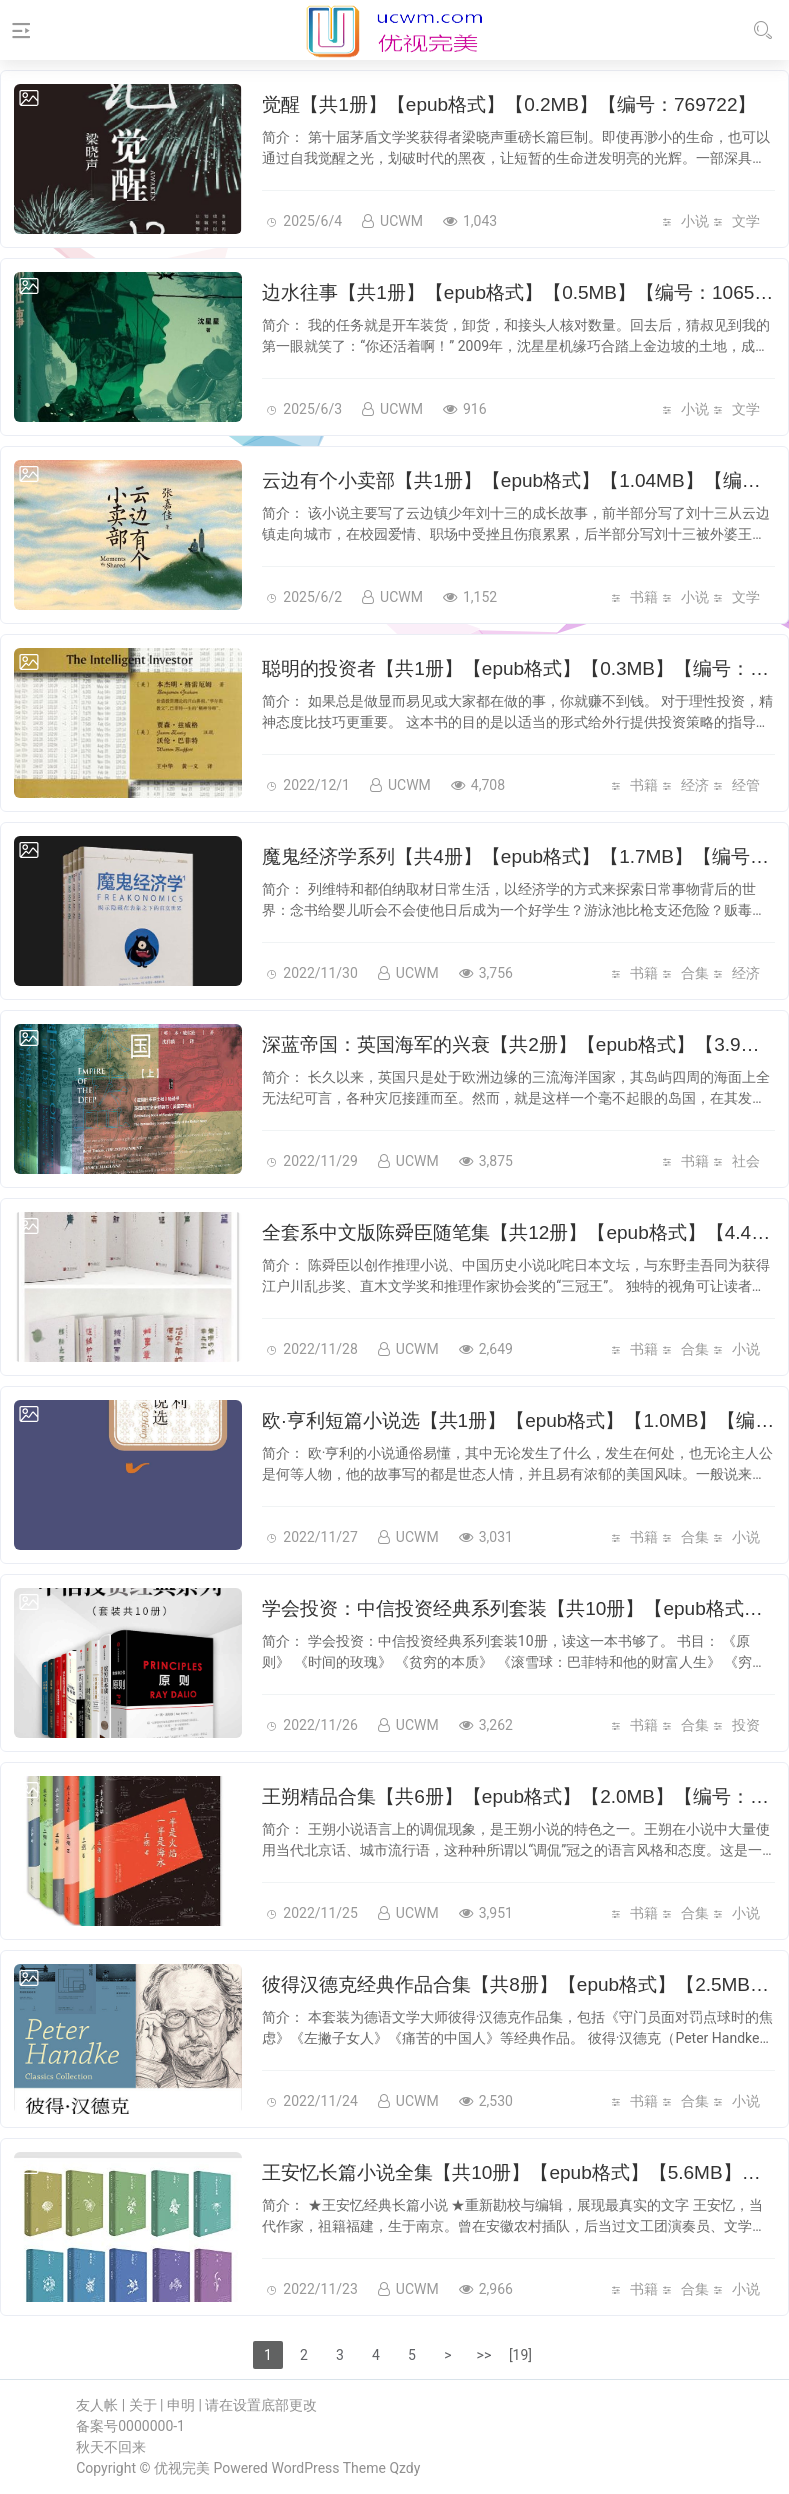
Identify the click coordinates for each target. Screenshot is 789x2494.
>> (484, 2355)
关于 (143, 2405)
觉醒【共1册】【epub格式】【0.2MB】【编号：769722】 (509, 104)
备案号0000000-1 (130, 2426)
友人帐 (97, 2405)
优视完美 (182, 2468)
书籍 (644, 597)
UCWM (392, 221)
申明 (181, 2405)
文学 (746, 221)
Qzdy (404, 2468)
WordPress (306, 2468)
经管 (746, 785)
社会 (746, 1161)
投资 (746, 1725)
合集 (695, 973)
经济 (695, 785)
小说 (695, 221)
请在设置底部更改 (261, 2405)
